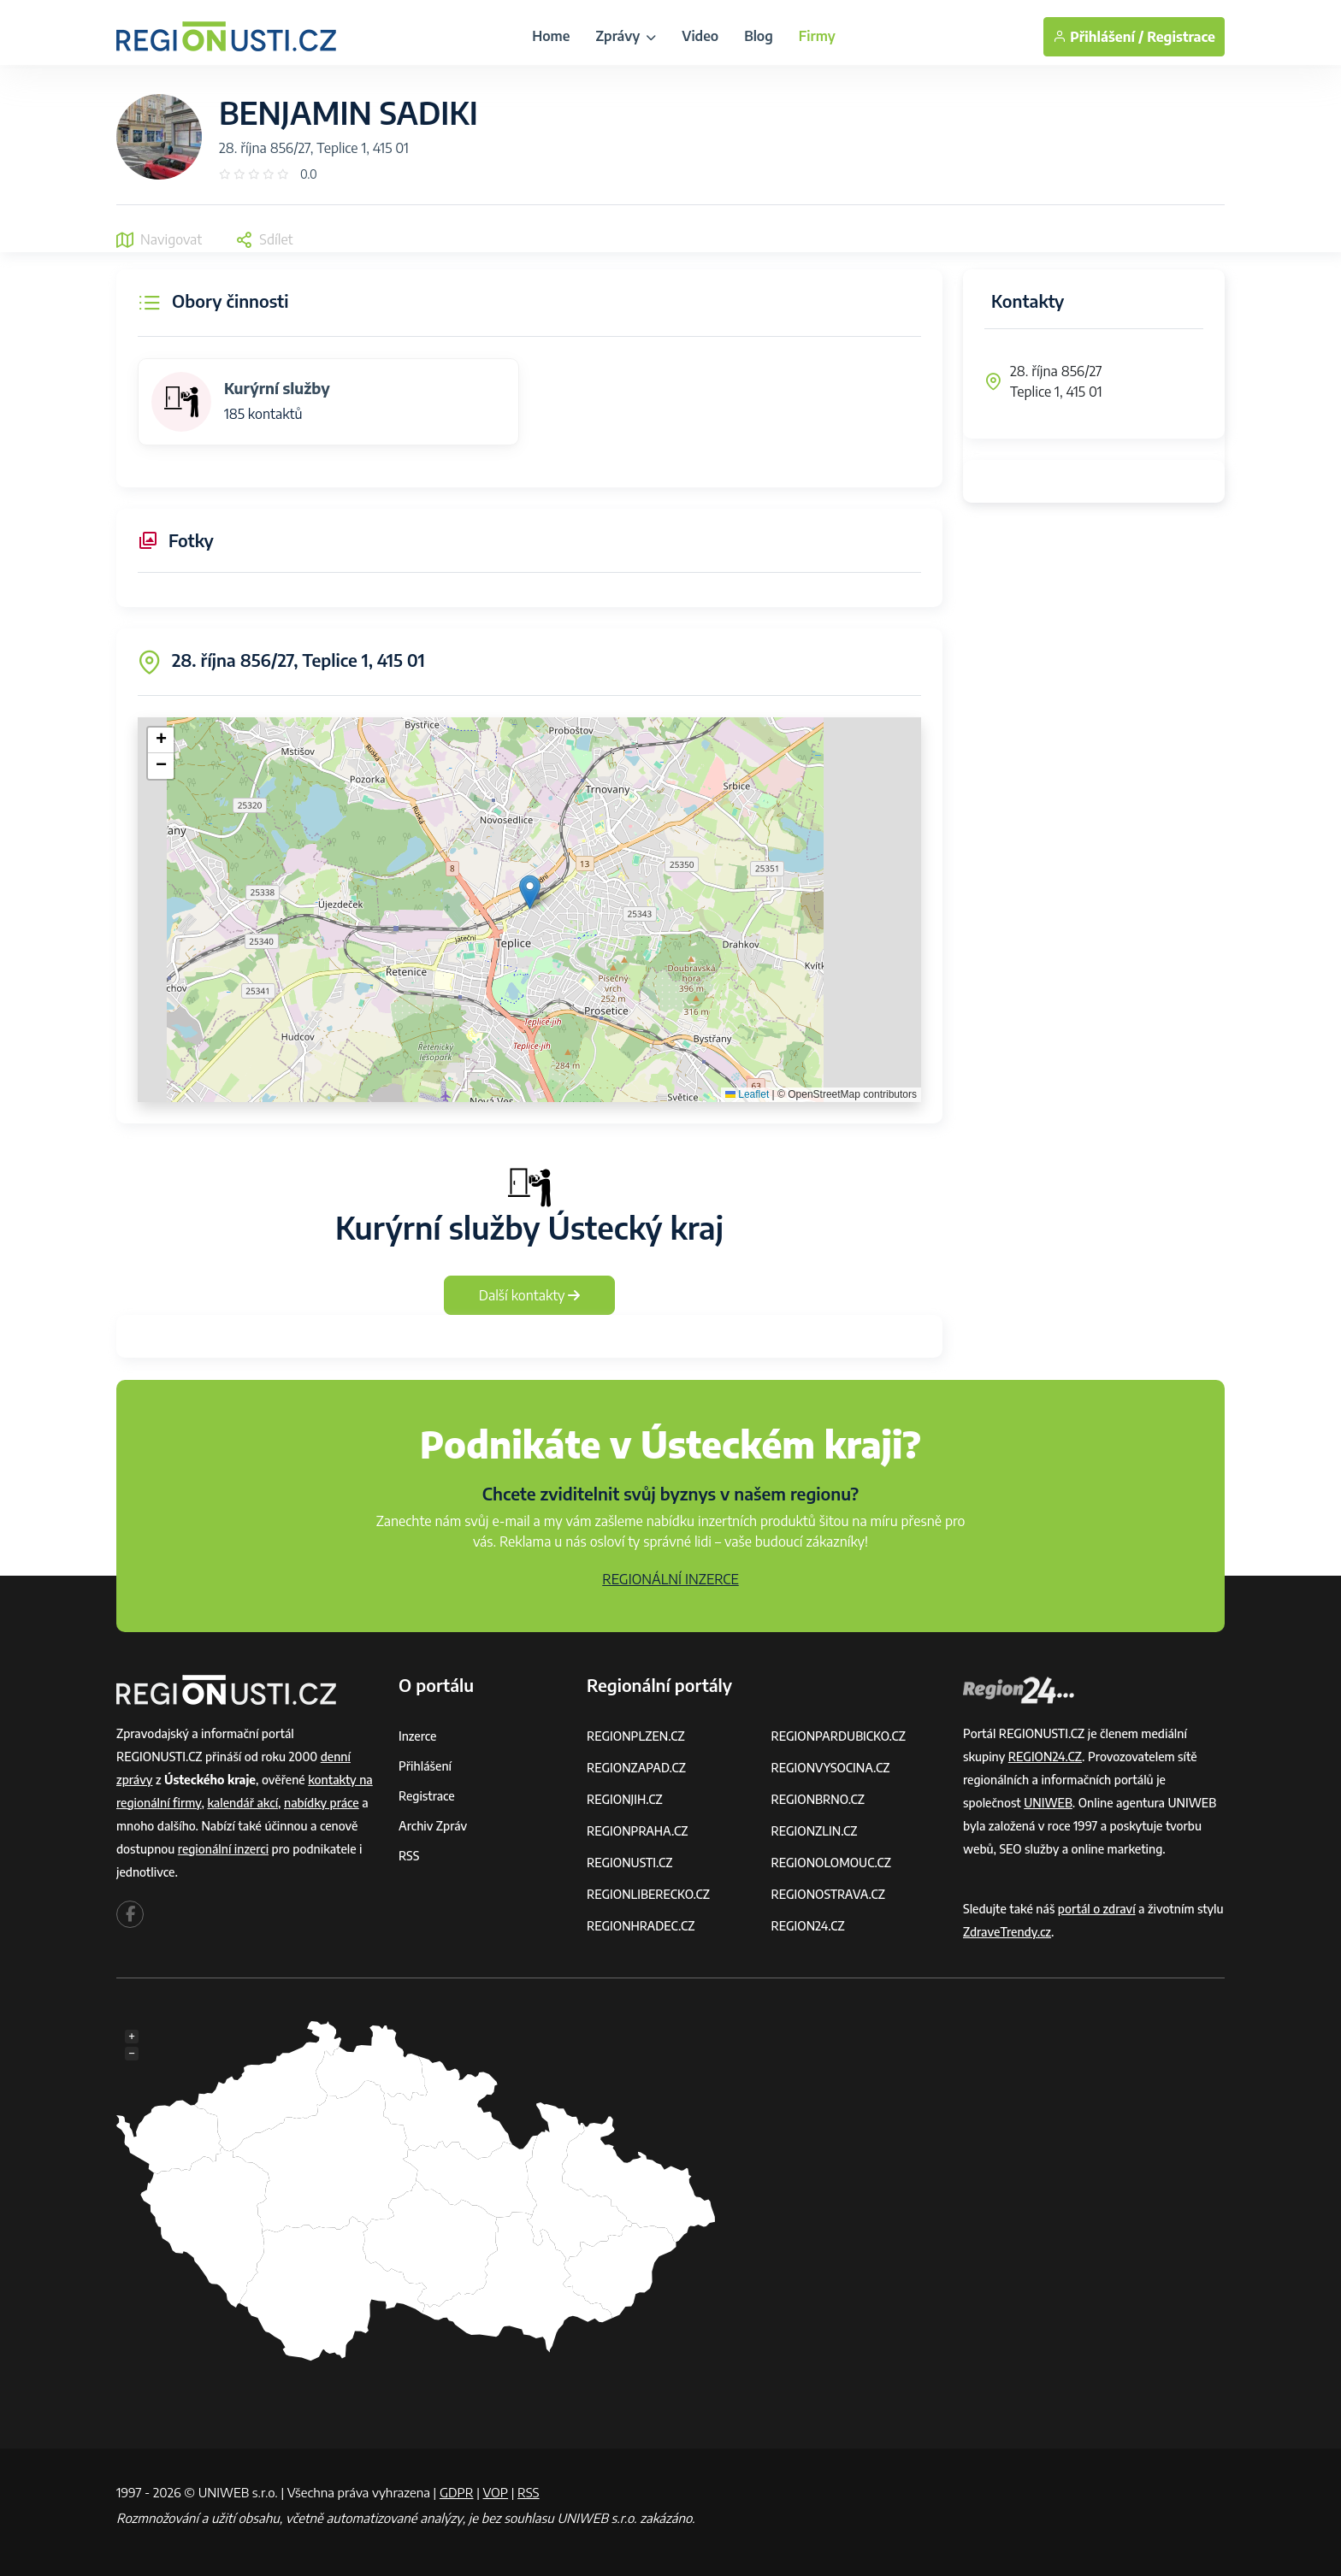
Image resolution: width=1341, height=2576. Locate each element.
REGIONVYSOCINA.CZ (830, 1767)
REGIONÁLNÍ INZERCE (670, 1579)
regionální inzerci (223, 1849)
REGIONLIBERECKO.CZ (648, 1894)
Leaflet (747, 1094)
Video (700, 35)
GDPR (457, 2492)
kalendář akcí (242, 1802)
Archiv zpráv (433, 1826)
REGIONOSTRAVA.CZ (828, 1894)
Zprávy (625, 35)
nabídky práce (321, 1802)
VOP (496, 2492)
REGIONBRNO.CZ (818, 1799)
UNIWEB (1048, 1802)
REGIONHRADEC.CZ (640, 1926)
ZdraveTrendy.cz (1007, 1932)
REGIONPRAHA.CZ (637, 1831)
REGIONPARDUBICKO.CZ (839, 1736)
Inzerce (417, 1736)
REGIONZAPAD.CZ (636, 1767)
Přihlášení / (1098, 36)
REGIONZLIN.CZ (814, 1831)
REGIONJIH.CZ (625, 1799)
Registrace (1181, 36)
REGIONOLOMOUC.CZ (831, 1862)
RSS (409, 1855)
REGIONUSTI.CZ (630, 1862)
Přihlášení (425, 1766)
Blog (758, 35)
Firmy (817, 35)
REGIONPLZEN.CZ (636, 1736)
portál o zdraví (1097, 1908)
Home (551, 35)
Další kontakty (530, 1295)
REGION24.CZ (808, 1926)
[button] (530, 892)
